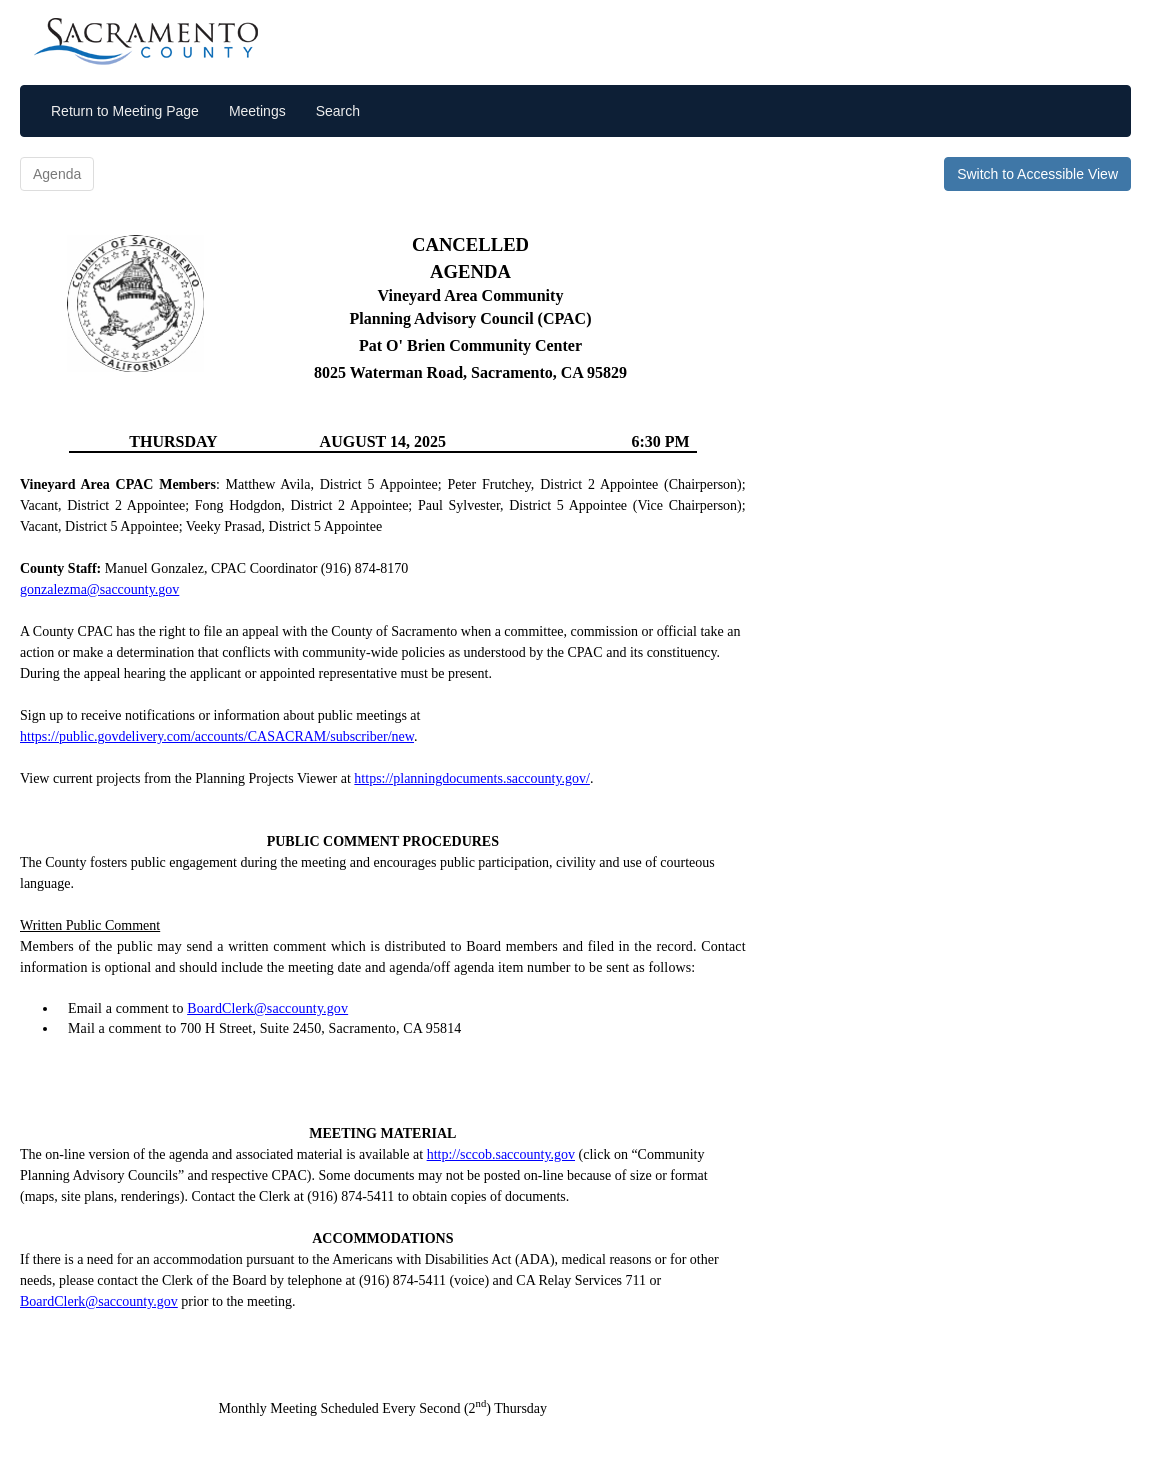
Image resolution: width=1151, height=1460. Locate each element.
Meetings (257, 111)
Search (338, 111)
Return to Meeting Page (125, 111)
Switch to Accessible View (1037, 174)
